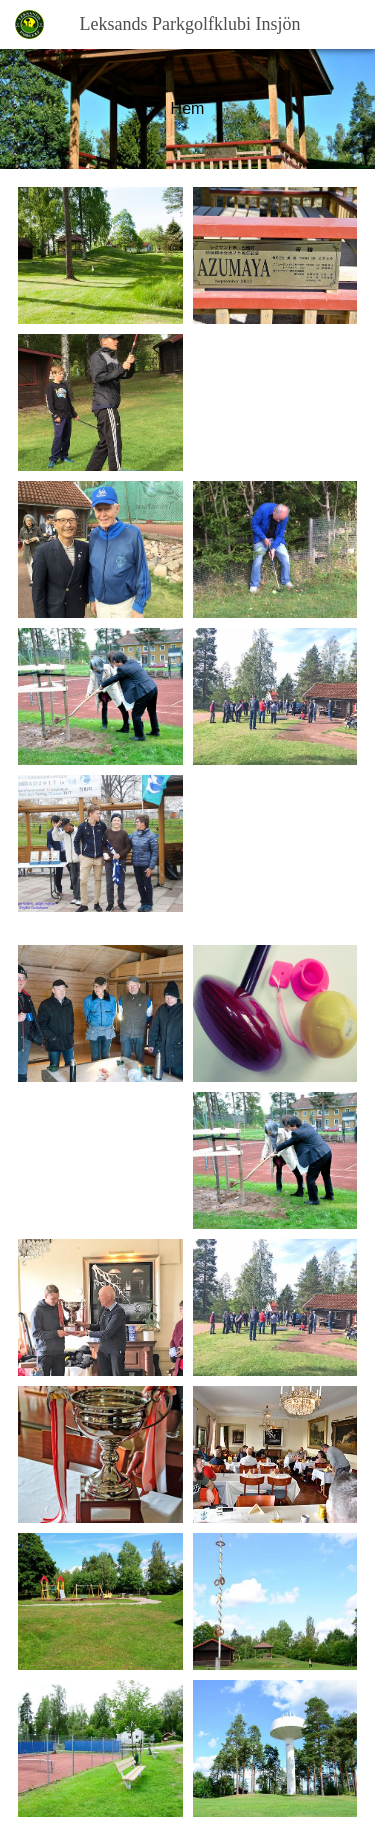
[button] (348, 24)
